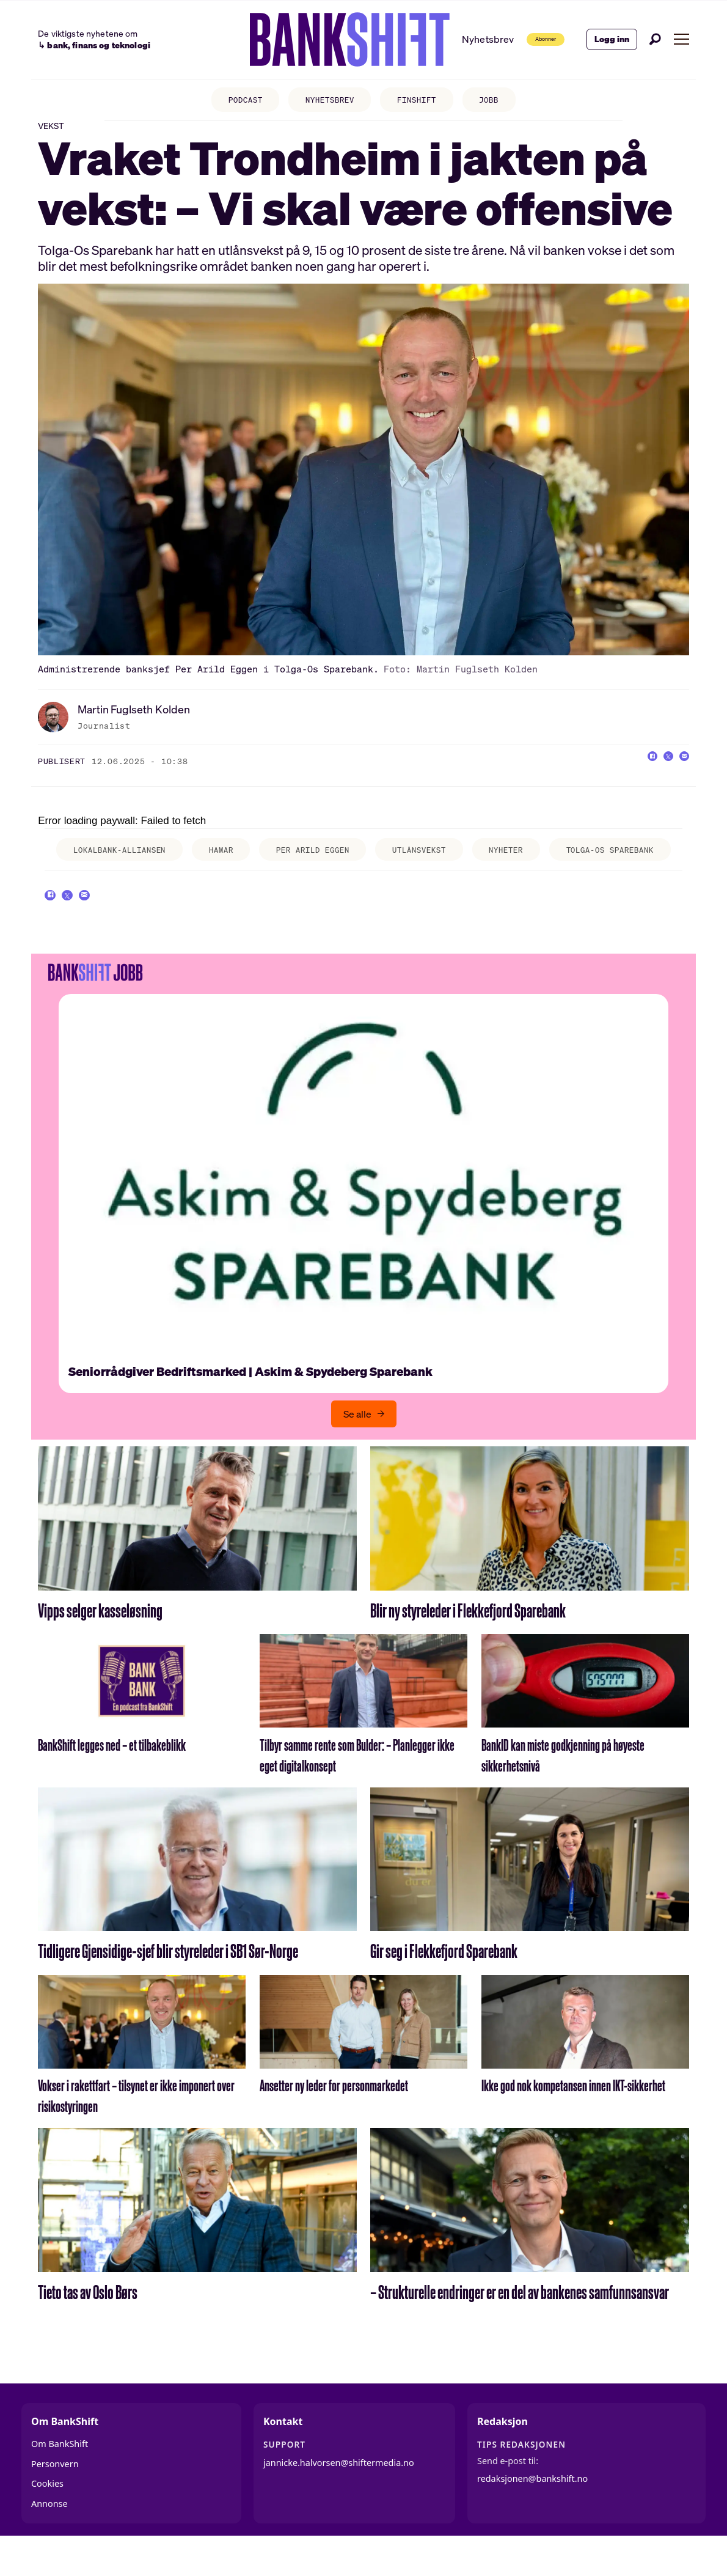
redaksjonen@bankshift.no (532, 2512)
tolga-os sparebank (604, 868)
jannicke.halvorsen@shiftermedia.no (338, 2495)
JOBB (501, 101)
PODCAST (234, 101)
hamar (212, 864)
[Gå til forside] (323, 39)
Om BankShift (59, 2477)
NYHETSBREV (326, 101)
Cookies (47, 2517)
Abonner (527, 39)
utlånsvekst (418, 864)
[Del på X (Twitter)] (655, 774)
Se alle (357, 1447)
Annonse (49, 2536)
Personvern (55, 2497)
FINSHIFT (422, 101)
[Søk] (655, 39)
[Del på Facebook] (631, 774)
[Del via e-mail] (680, 774)
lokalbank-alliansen (90, 868)
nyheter (514, 864)
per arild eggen (296, 868)
